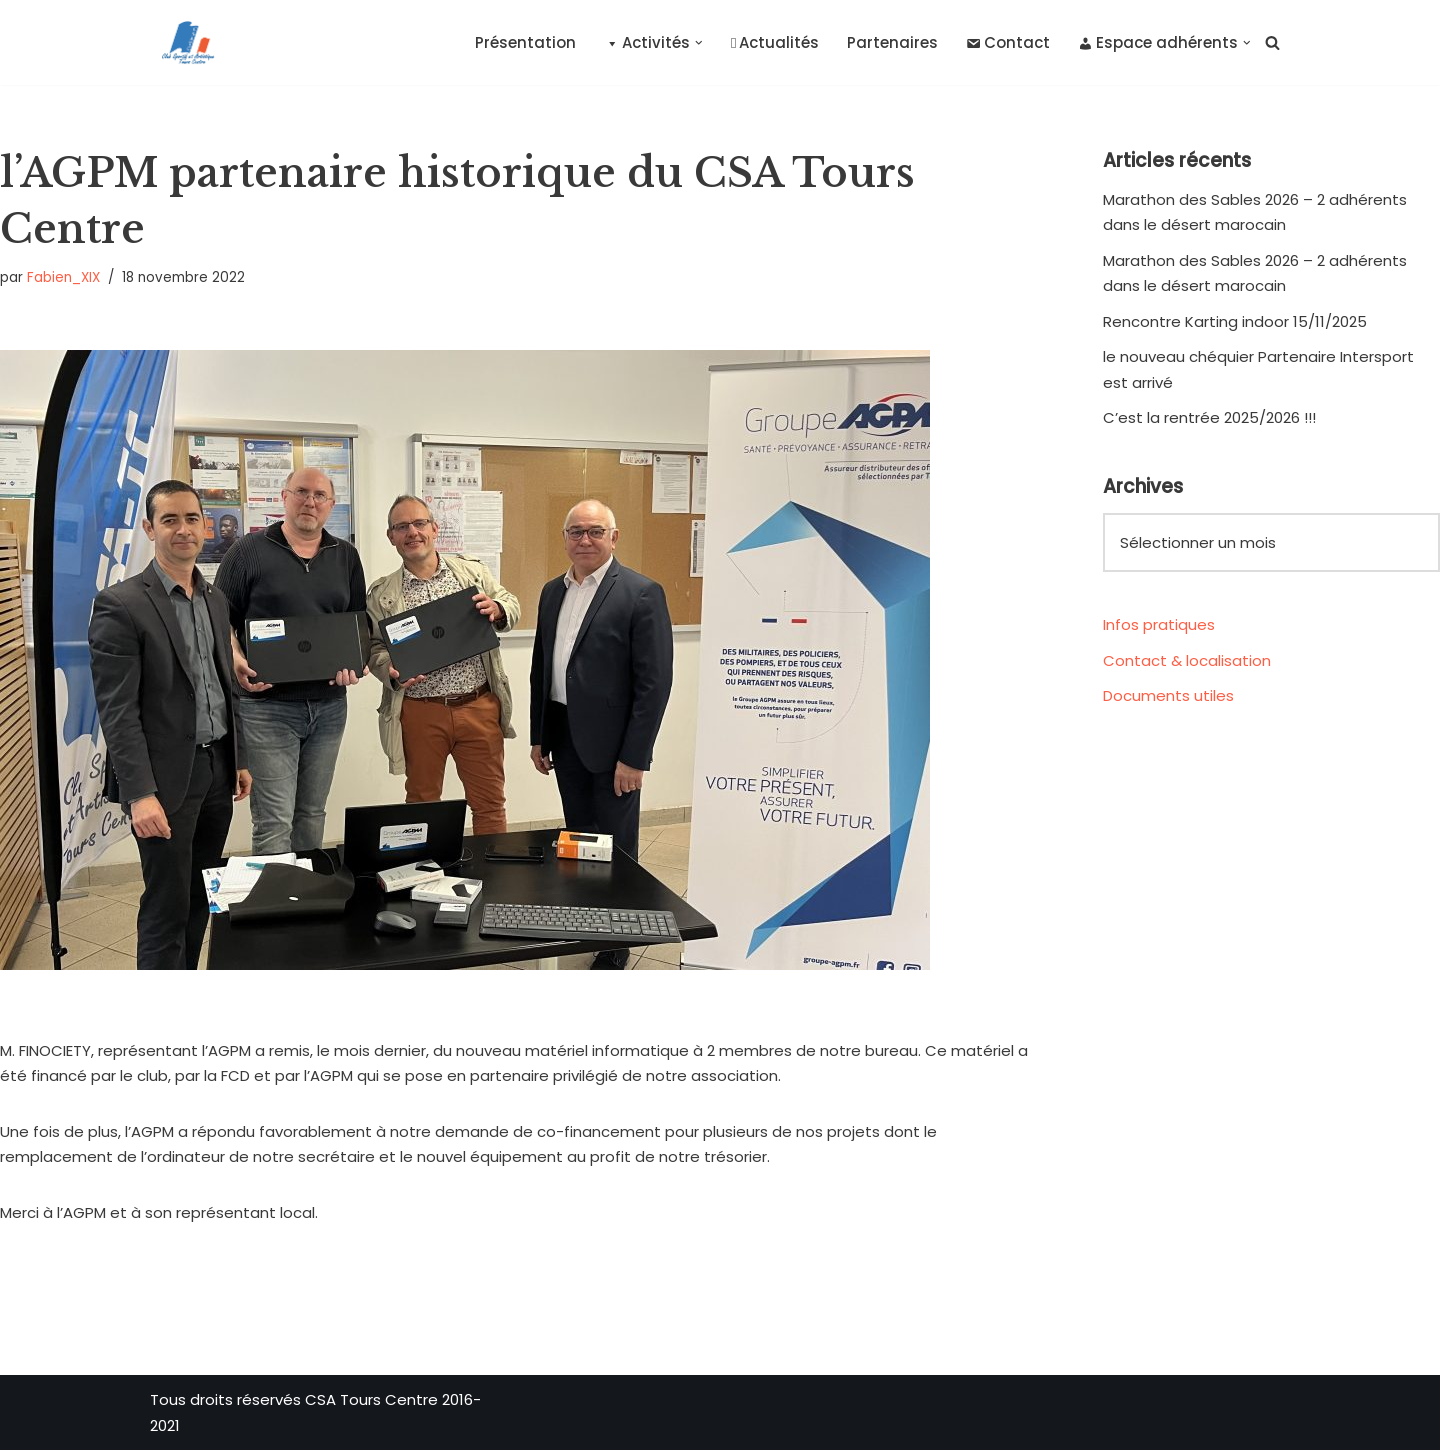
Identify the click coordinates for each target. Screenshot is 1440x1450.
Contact (1009, 42)
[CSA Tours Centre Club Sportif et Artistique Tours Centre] (184, 42)
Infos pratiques (1159, 624)
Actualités (775, 42)
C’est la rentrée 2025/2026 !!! (1209, 417)
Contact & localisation (1187, 660)
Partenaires (893, 42)
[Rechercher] (1272, 42)
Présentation (526, 42)
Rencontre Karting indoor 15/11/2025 (1235, 321)
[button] (700, 43)
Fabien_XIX (63, 277)
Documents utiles (1168, 695)
